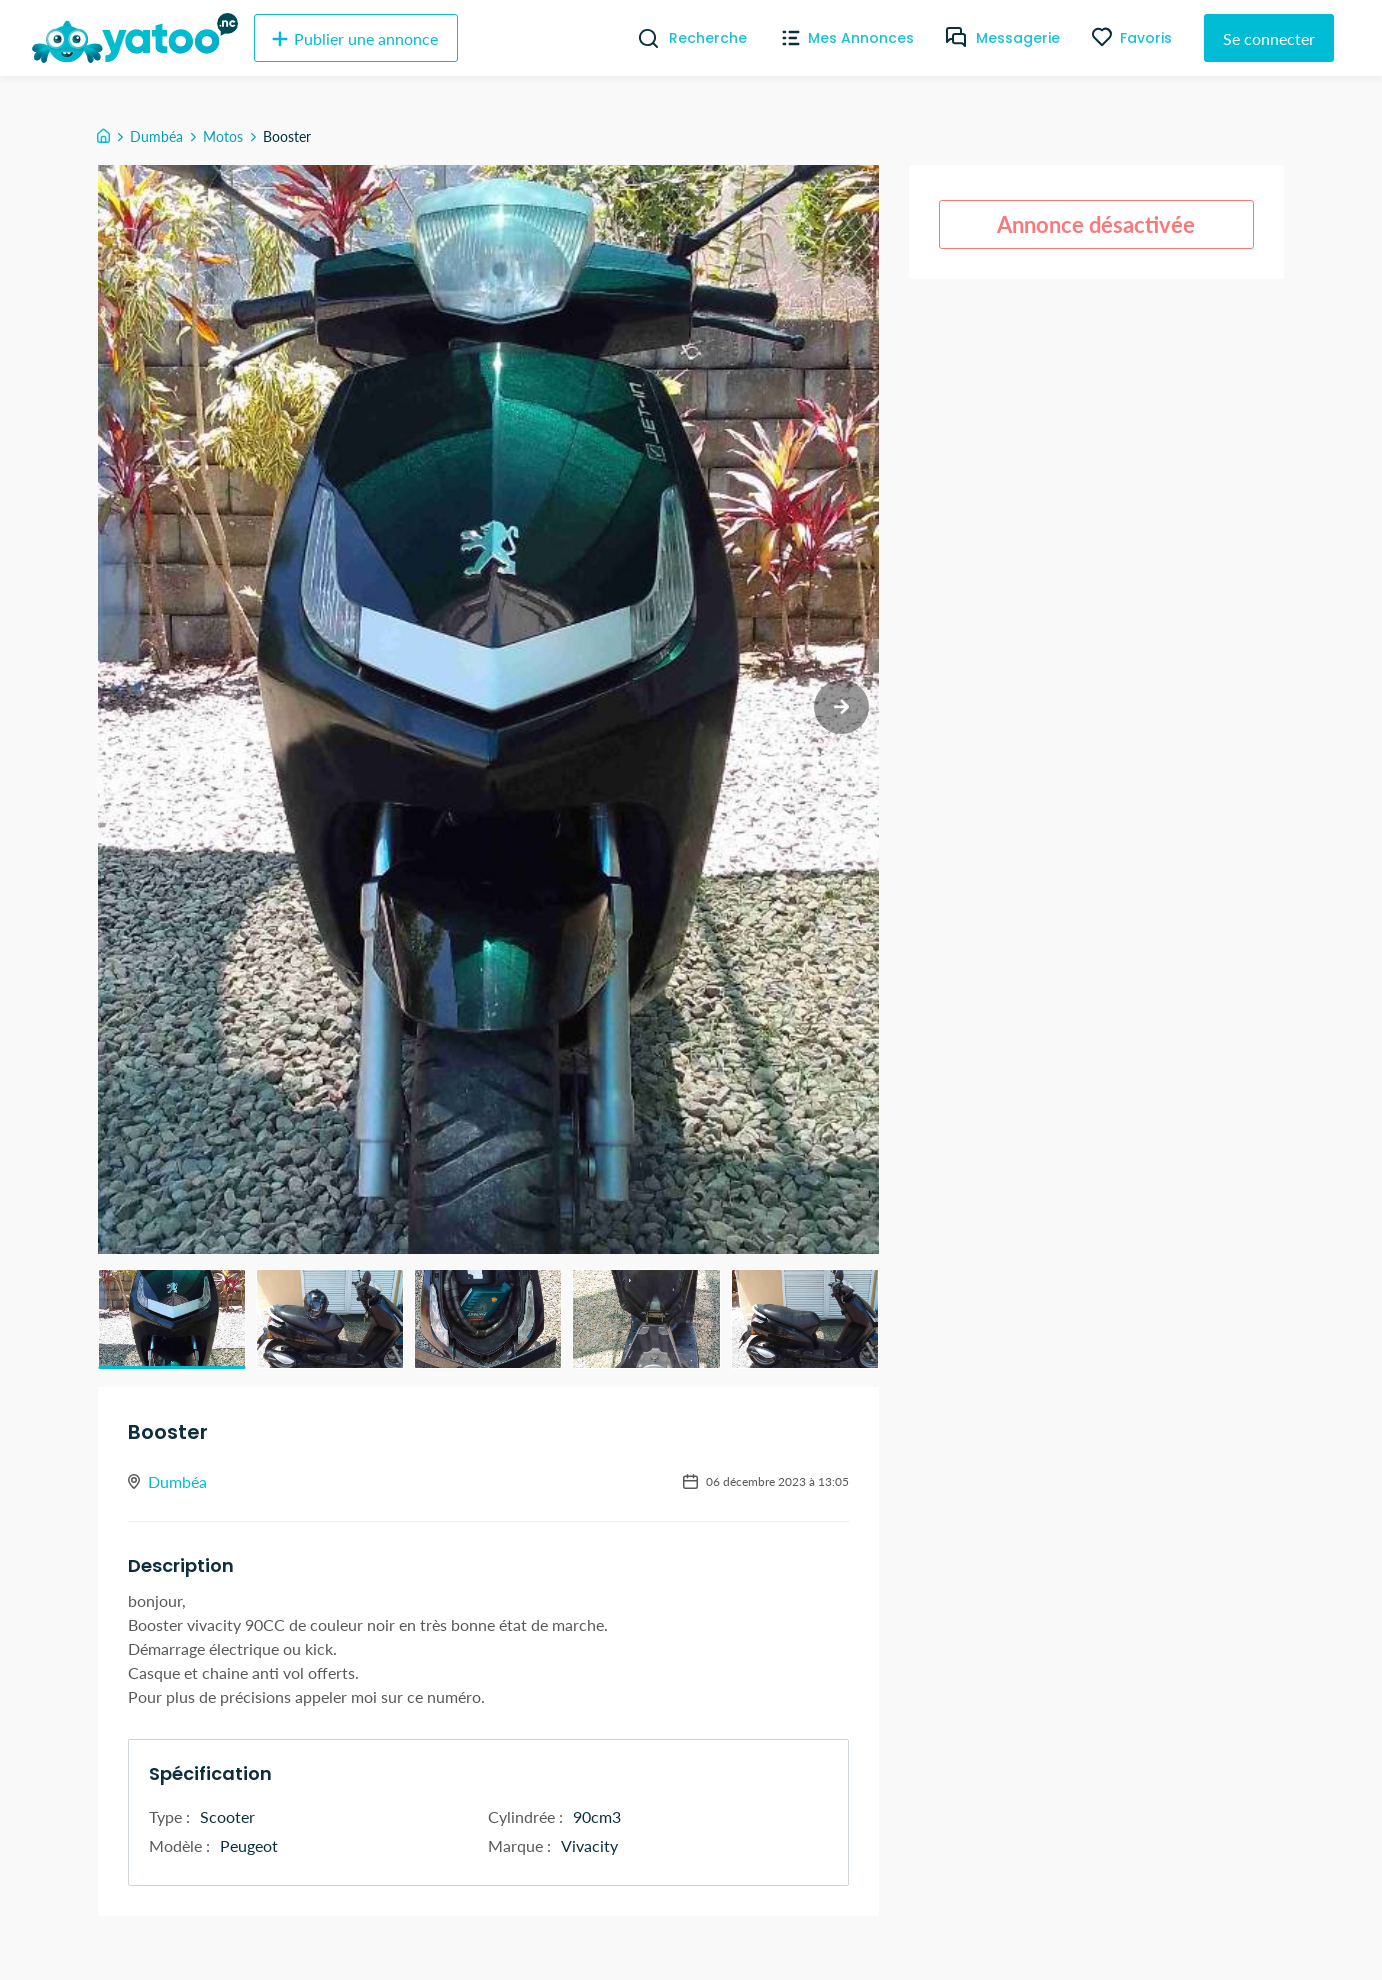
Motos (223, 136)
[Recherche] (640, 38)
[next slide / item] (841, 707)
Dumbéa (156, 136)
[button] (172, 1319)
